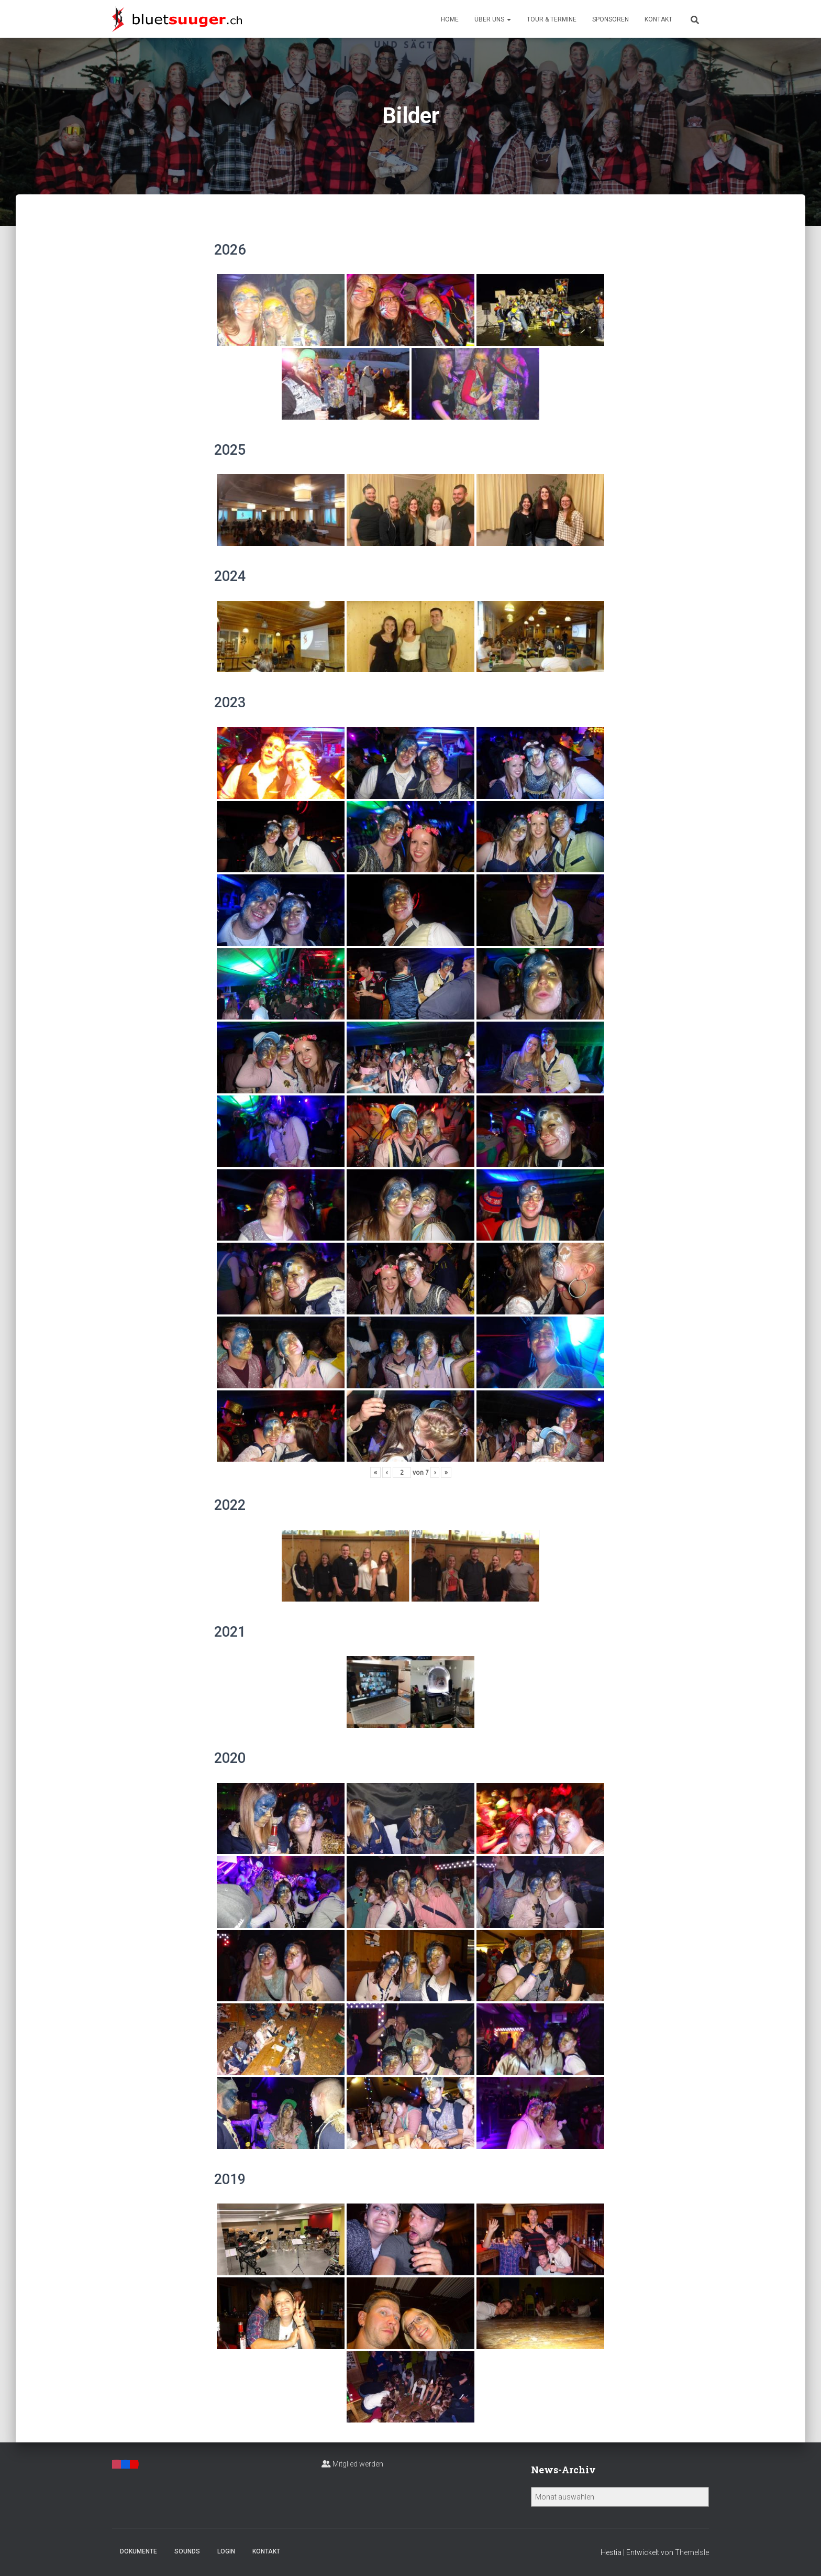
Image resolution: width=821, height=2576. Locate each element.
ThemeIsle (692, 2552)
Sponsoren (610, 19)
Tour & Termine (551, 19)
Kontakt (658, 19)
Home (450, 19)
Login (226, 2551)
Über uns (492, 19)
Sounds (187, 2551)
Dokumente (138, 2551)
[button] (508, 19)
